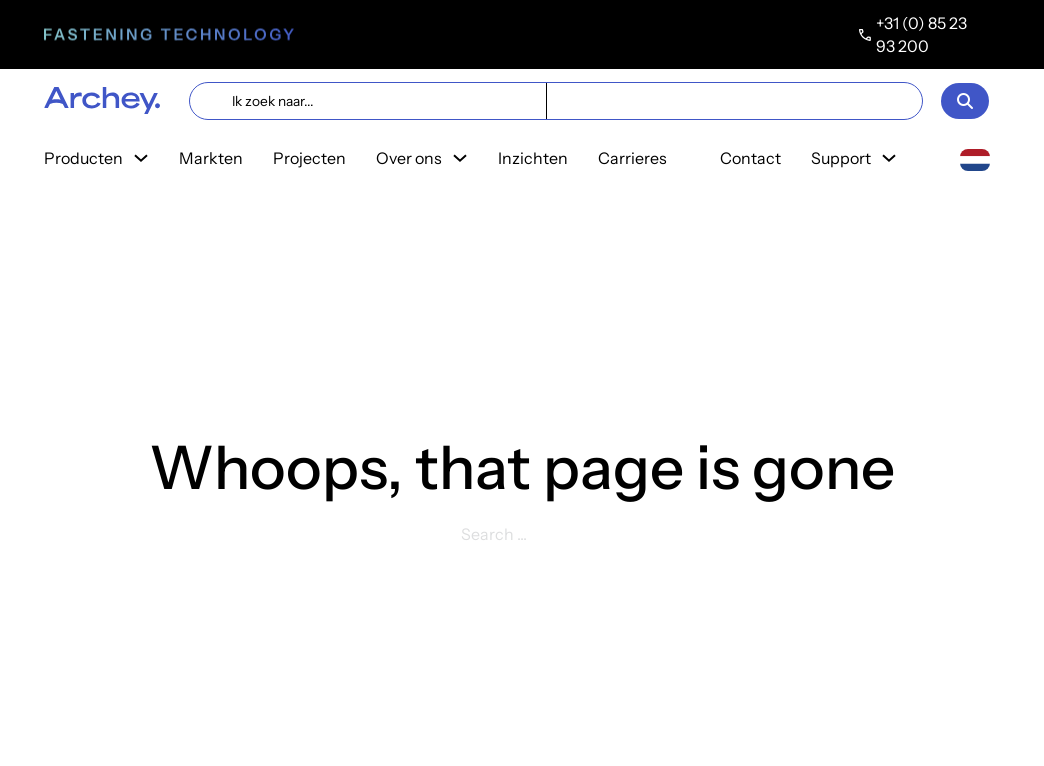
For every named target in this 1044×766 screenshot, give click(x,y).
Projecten (309, 158)
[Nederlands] (975, 158)
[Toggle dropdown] (141, 158)
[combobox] (975, 159)
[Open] (965, 101)
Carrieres (632, 158)
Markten (211, 158)
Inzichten (533, 158)
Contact (750, 158)
